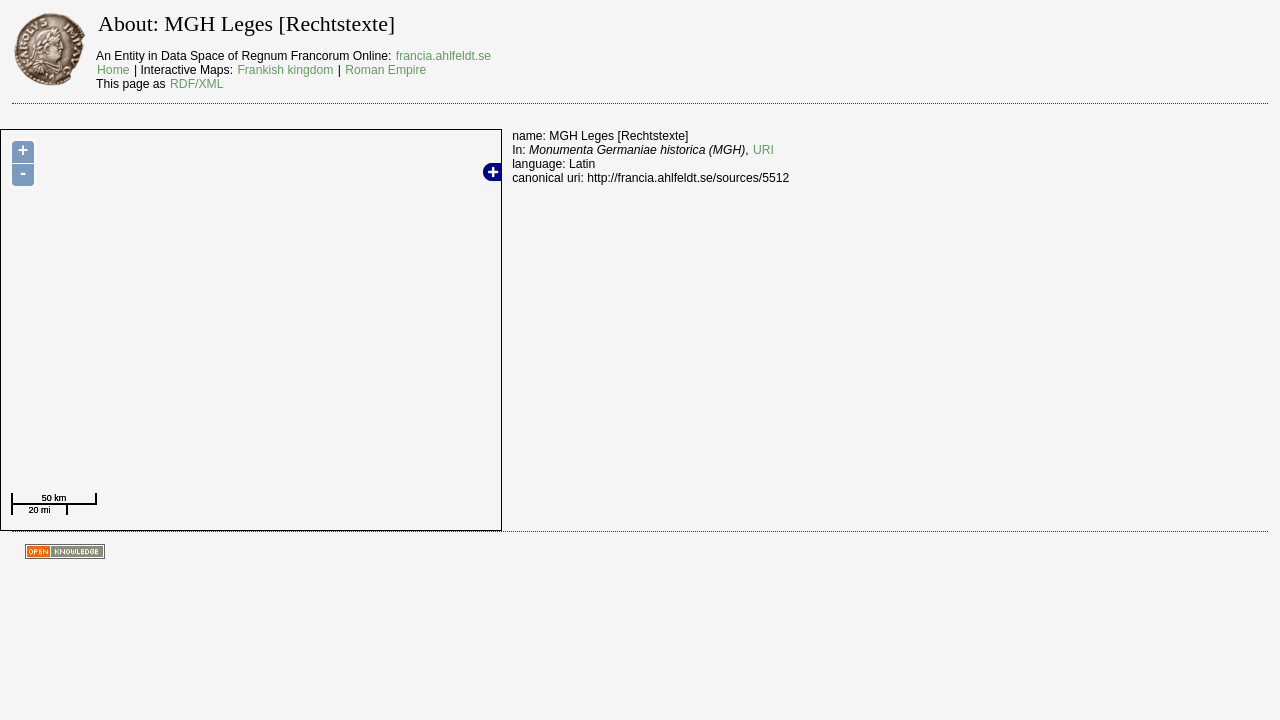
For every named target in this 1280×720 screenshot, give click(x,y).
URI (763, 150)
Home (113, 70)
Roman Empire (385, 70)
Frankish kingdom (285, 70)
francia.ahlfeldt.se (443, 56)
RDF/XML (196, 84)
